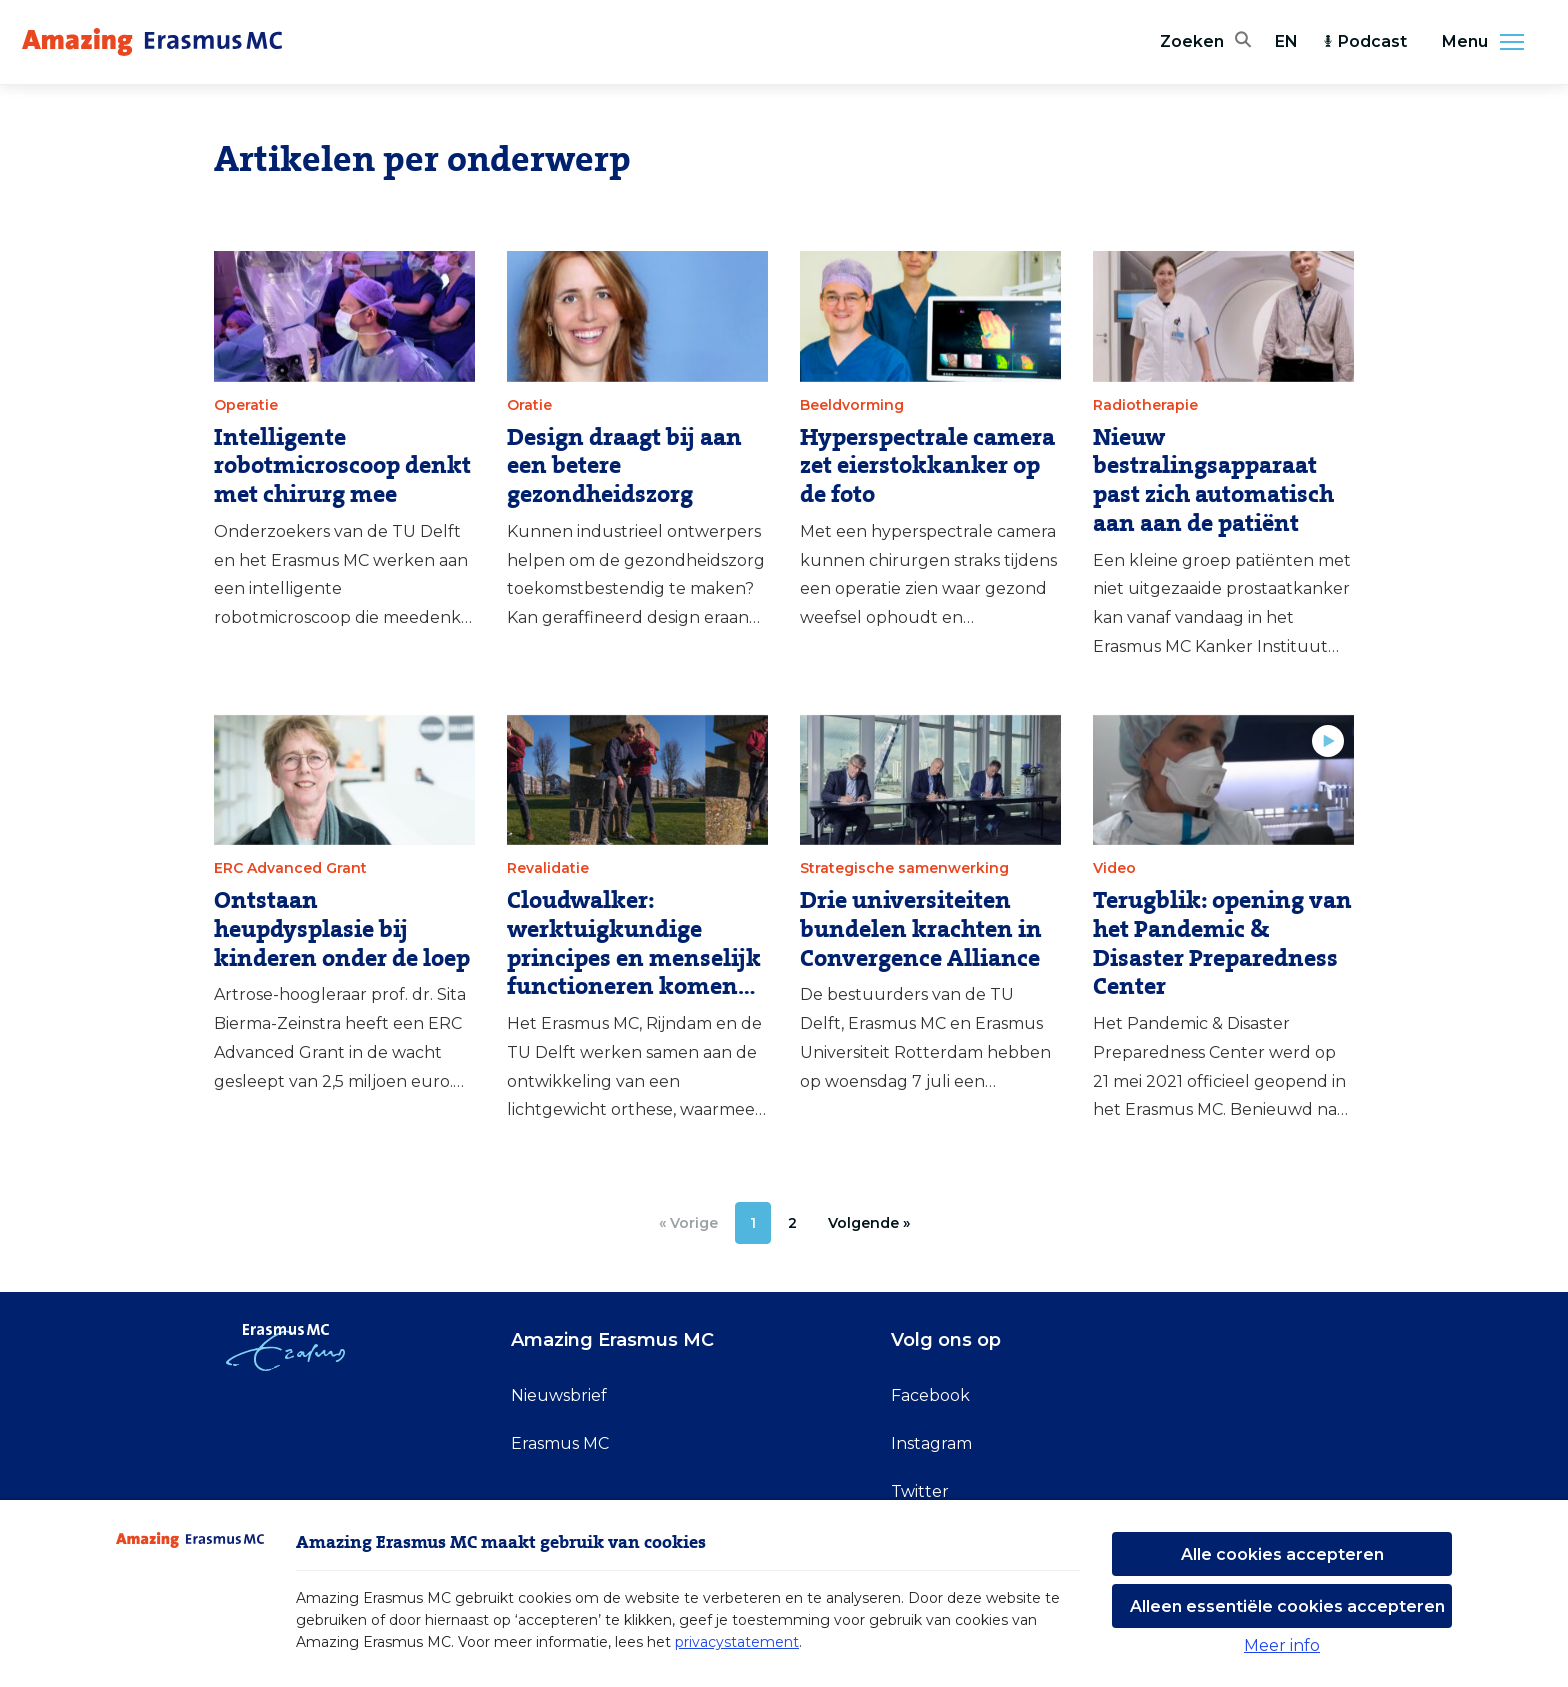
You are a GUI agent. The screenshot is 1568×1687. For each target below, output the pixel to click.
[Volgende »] (869, 1223)
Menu (1489, 42)
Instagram (931, 1443)
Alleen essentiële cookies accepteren (1287, 1606)
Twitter (920, 1491)
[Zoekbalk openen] (1205, 42)
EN (1286, 41)
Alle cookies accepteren (1282, 1554)
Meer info (1282, 1645)
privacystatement (737, 1642)
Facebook (930, 1395)
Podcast (1364, 41)
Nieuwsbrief (559, 1395)
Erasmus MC (560, 1443)
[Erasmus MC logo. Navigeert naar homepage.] (152, 42)
